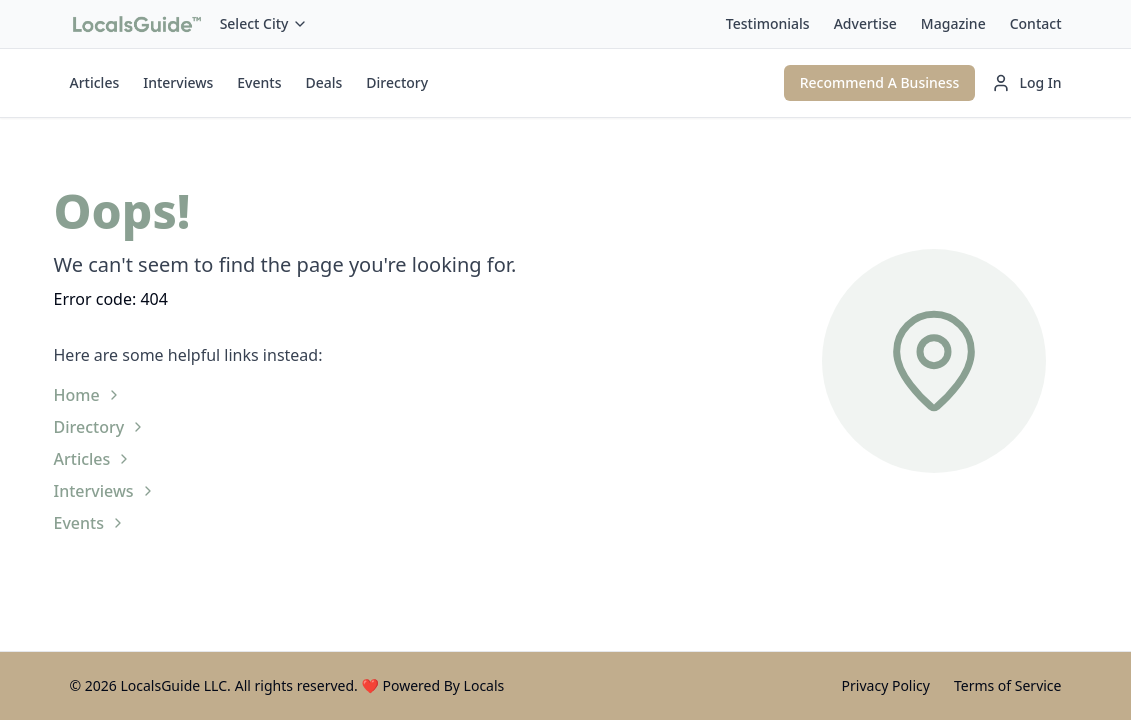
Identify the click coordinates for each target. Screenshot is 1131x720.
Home (88, 395)
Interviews (178, 82)
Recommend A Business (880, 82)
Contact (1036, 23)
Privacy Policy (886, 685)
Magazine (953, 23)
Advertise (865, 23)
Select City (264, 23)
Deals (323, 82)
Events (259, 82)
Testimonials (768, 23)
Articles (95, 82)
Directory (397, 82)
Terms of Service (1008, 685)
